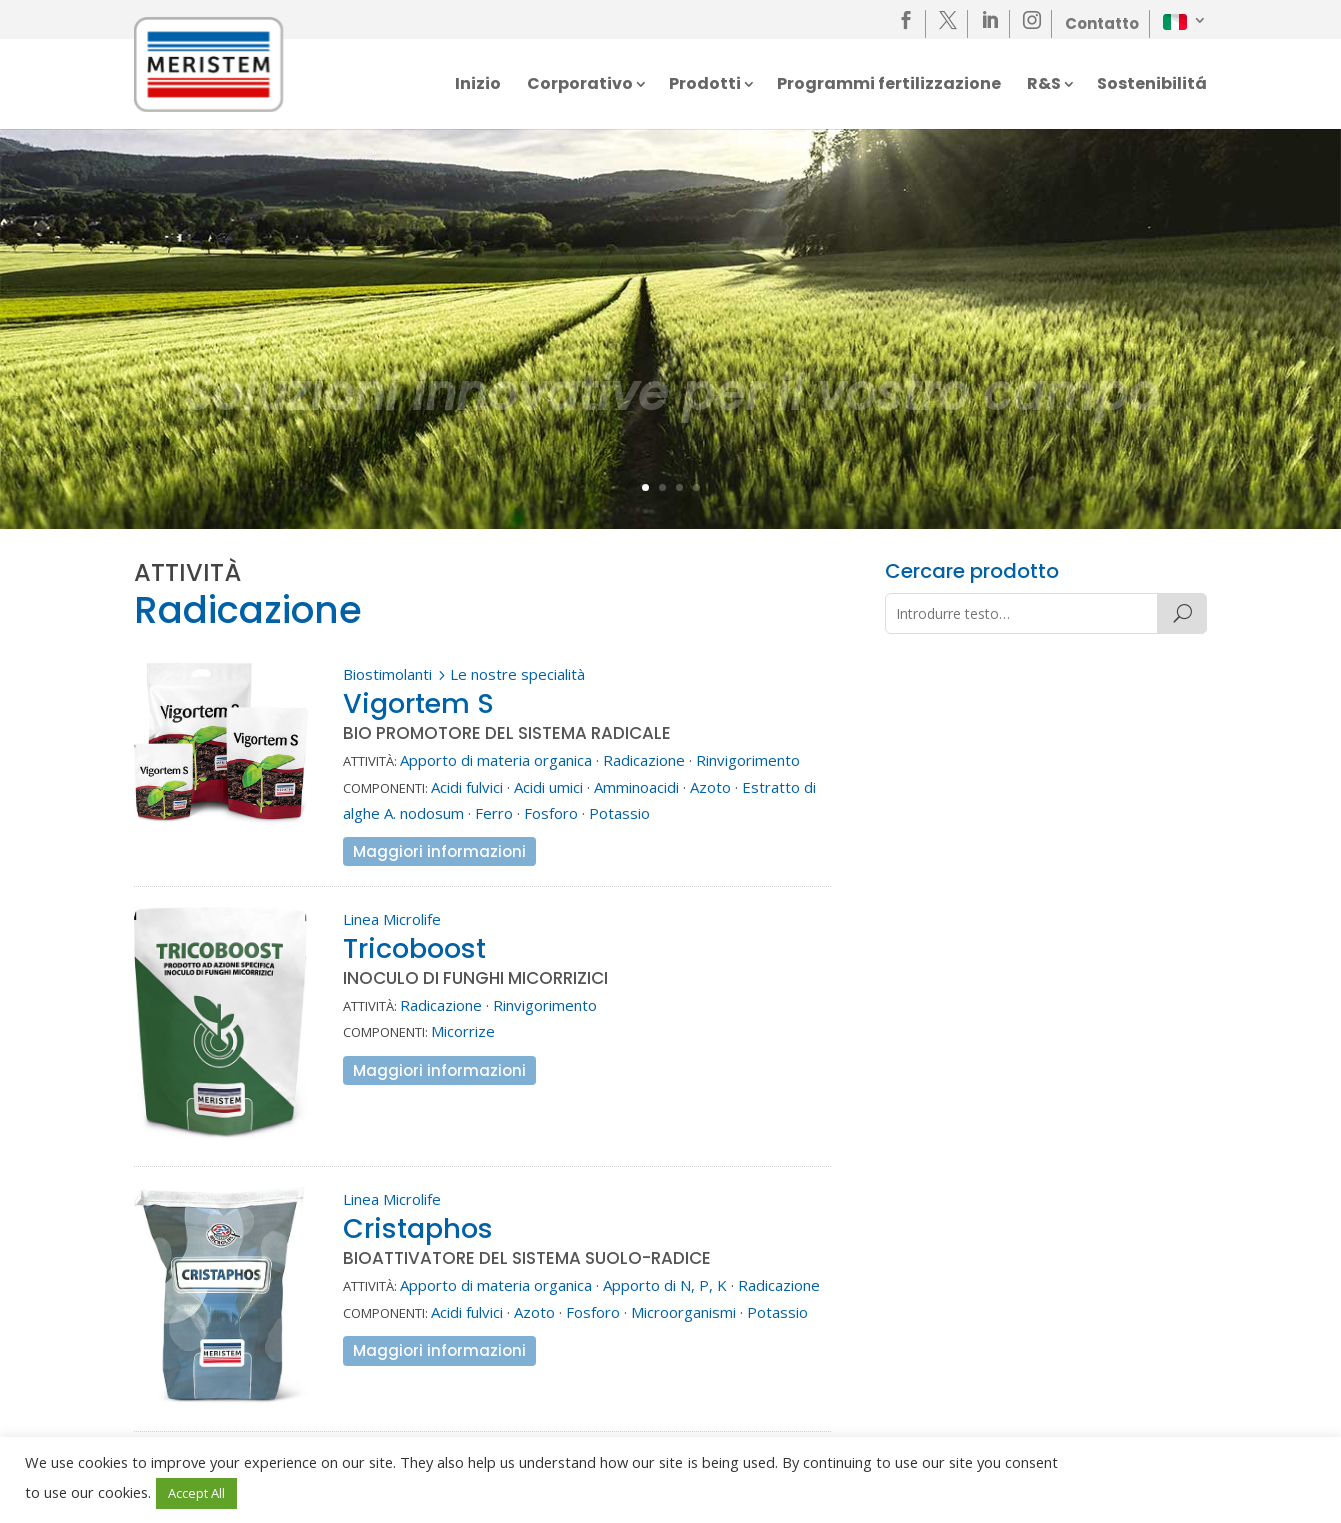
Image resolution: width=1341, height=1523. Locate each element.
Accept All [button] (196, 1493)
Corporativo (580, 86)
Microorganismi (683, 1312)
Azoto (710, 787)
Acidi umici (548, 787)
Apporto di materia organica (496, 760)
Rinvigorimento (748, 760)
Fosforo (551, 813)
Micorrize (463, 1031)
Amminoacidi (636, 787)
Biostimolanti (387, 674)
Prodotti (705, 86)
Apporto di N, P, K (665, 1285)
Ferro (494, 813)
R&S (1044, 86)
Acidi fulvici (467, 787)
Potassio (619, 813)
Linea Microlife (392, 919)
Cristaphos (418, 1228)
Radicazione (644, 760)
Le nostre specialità (517, 674)
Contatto (1102, 23)
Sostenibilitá (1152, 86)
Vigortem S (418, 703)
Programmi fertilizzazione (889, 86)
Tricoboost (414, 948)
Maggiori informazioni (439, 851)
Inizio (478, 86)
